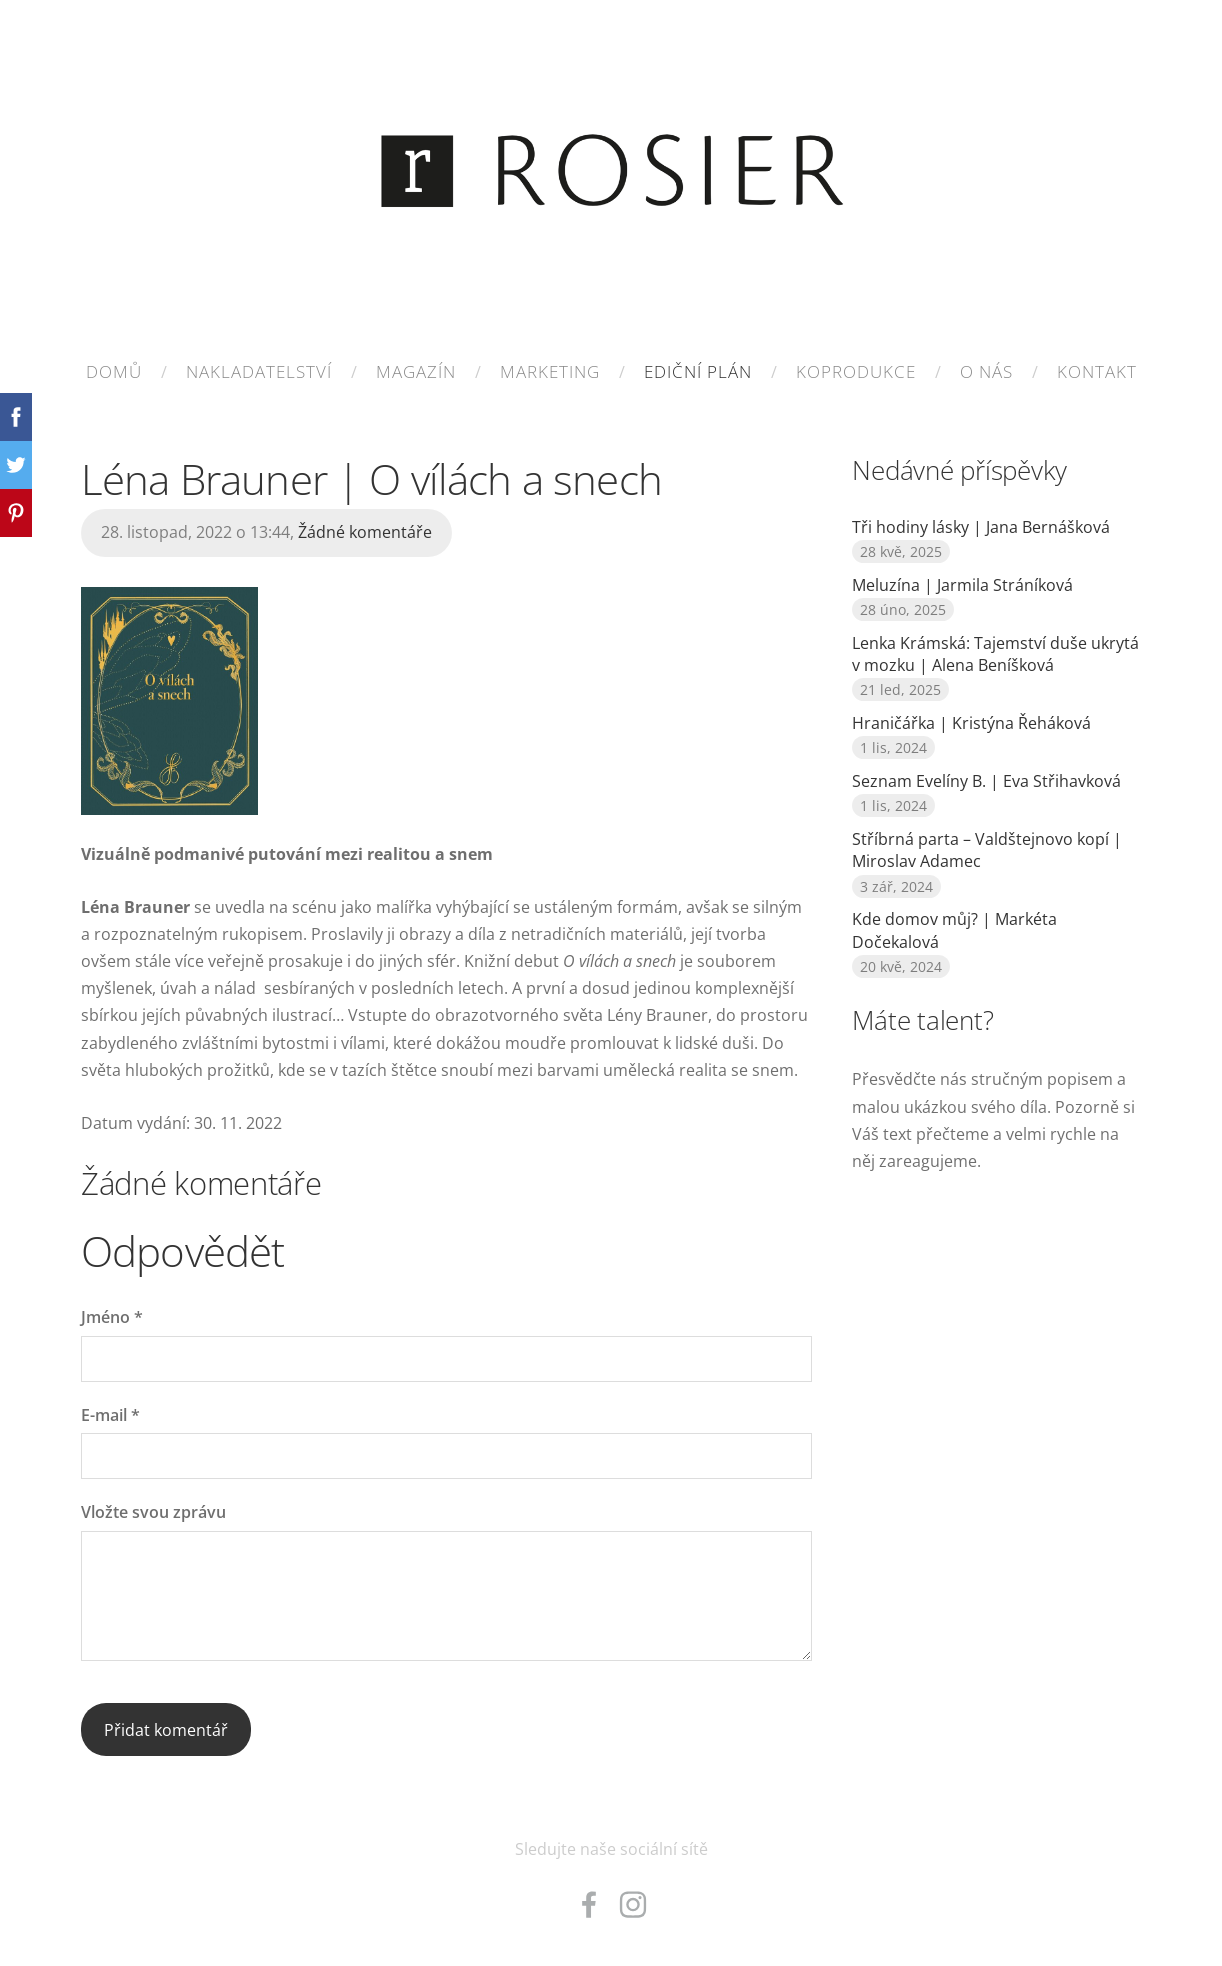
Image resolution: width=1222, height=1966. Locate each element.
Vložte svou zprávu (153, 1512)
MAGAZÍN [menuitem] (416, 371)
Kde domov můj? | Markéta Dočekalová (954, 930)
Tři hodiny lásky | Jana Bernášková (981, 527)
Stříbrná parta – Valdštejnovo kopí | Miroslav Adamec (987, 850)
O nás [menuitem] (986, 371)
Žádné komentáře (365, 532)
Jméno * (112, 1317)
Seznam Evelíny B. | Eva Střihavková (986, 781)
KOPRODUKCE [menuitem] (856, 371)
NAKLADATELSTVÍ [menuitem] (259, 371)
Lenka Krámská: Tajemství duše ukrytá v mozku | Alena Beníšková (995, 654)
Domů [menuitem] (114, 371)
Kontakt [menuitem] (1097, 371)
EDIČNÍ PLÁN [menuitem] (698, 371)
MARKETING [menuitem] (550, 371)
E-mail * (110, 1415)
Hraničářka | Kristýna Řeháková (971, 723)
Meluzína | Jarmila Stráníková (962, 585)
